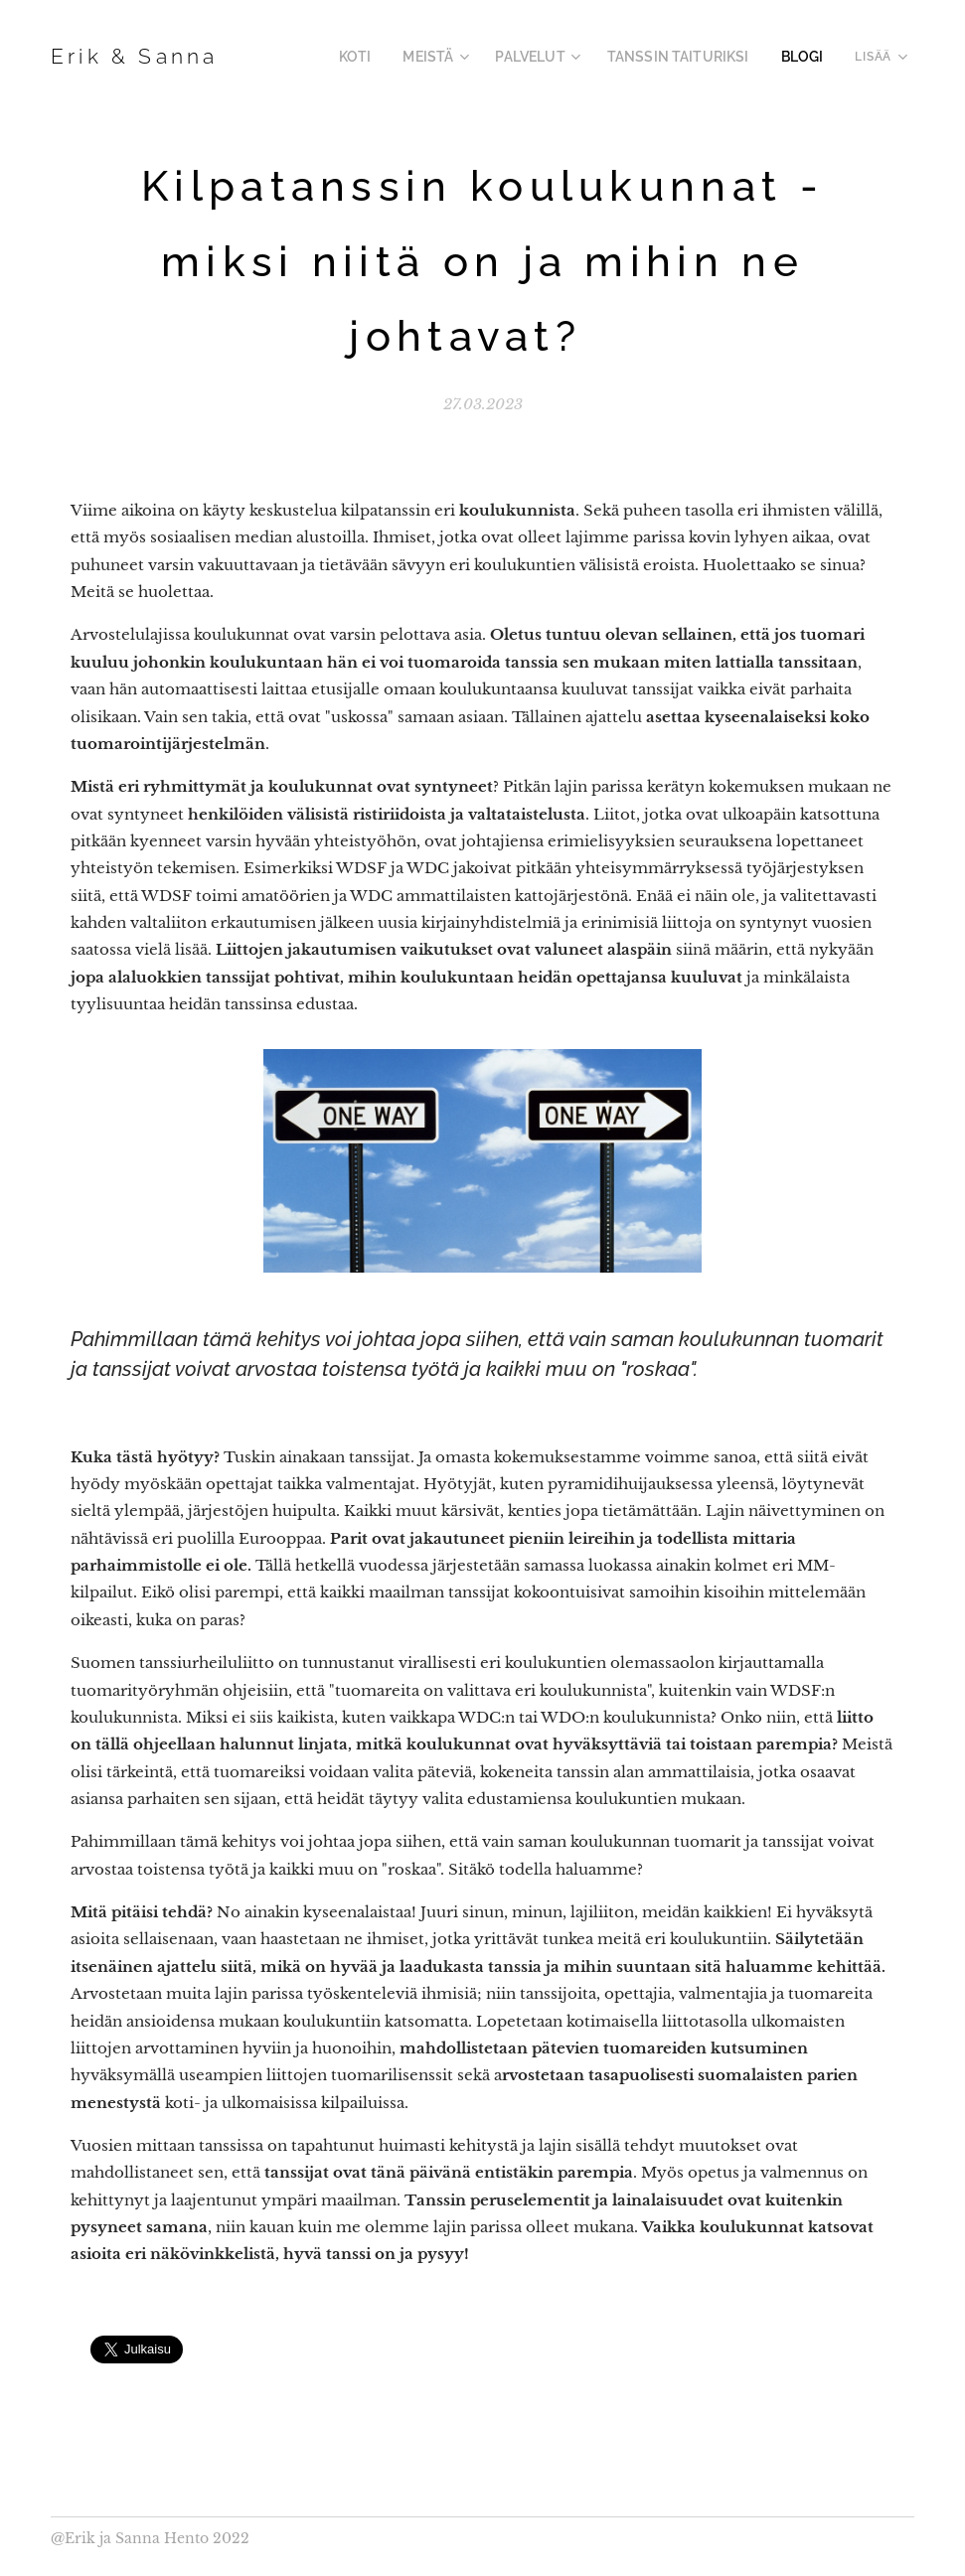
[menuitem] (393, 56)
